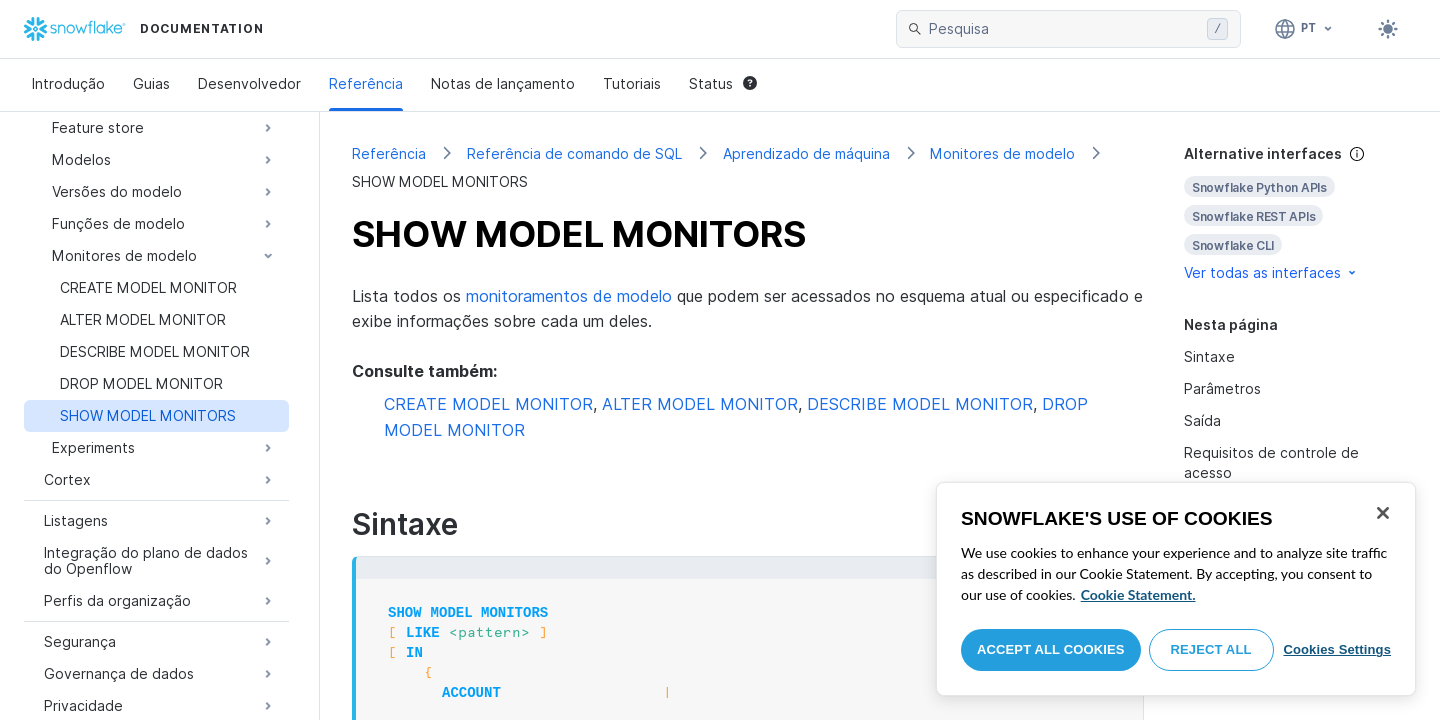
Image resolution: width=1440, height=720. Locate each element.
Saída (1202, 420)
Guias (151, 83)
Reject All (1211, 649)
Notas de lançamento (503, 83)
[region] (1176, 589)
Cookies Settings (1337, 649)
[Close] (1383, 513)
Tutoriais (632, 83)
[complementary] (1296, 213)
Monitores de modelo (1002, 153)
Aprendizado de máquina (806, 153)
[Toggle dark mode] (1388, 29)
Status (723, 83)
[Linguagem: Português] (1304, 29)
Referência (366, 83)
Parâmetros (1222, 388)
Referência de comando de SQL (574, 153)
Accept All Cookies (1051, 649)
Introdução (68, 83)
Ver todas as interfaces (1271, 272)
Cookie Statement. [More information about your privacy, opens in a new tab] (1138, 594)
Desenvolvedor (249, 83)
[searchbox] (1064, 29)
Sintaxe (1209, 356)
